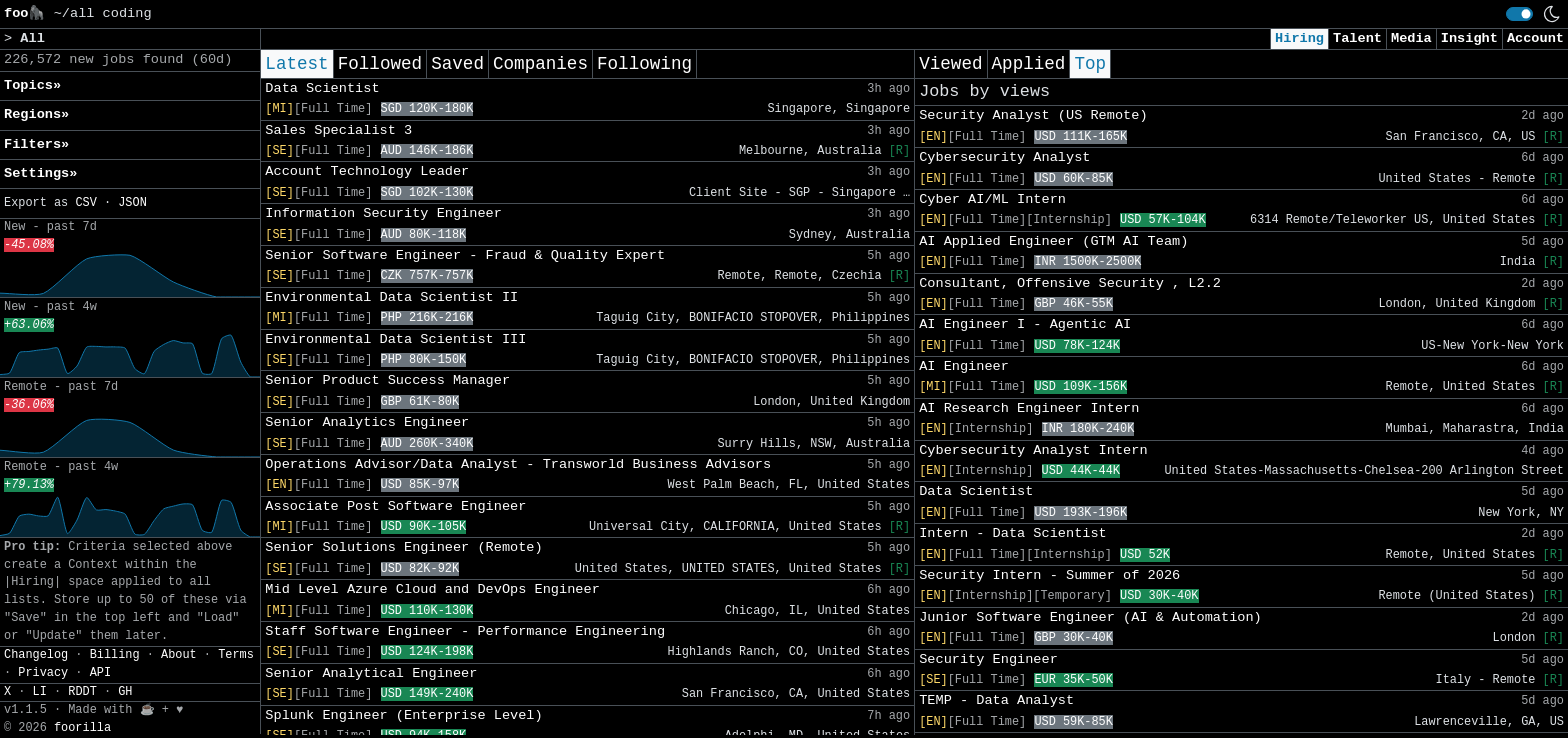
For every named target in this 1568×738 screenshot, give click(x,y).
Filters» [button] (36, 144)
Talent (1357, 38)
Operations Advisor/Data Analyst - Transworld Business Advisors (518, 464)
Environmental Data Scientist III (395, 339)
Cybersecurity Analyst (1004, 157)
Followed (380, 64)
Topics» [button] (32, 85)
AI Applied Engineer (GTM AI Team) (1053, 241)
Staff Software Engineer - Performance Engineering (465, 631)
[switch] (1519, 14)
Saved (457, 64)
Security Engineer (988, 659)
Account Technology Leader (367, 171)
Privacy (43, 673)
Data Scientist (322, 88)
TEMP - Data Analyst (996, 700)
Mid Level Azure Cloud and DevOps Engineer (432, 589)
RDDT (82, 692)
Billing (115, 655)
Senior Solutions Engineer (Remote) (403, 547)
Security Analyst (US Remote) (1033, 115)
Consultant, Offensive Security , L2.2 (1070, 283)
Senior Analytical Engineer (371, 673)
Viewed (950, 64)
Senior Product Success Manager (387, 380)
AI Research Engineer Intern (1029, 408)
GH (125, 692)
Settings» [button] (40, 173)
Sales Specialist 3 (338, 130)
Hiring (1299, 38)
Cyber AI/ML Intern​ (992, 199)
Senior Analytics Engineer (367, 422)
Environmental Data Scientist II (391, 297)
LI (40, 692)
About (179, 655)
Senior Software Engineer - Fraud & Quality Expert (465, 255)
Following (644, 64)
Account (1535, 38)
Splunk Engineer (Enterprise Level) (403, 715)
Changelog (36, 655)
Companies (540, 64)
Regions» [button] (36, 114)
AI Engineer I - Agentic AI (1025, 324)
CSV (85, 203)
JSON (132, 203)
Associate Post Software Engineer (395, 506)
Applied (1029, 64)
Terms (236, 655)
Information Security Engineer (383, 213)
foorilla (82, 728)
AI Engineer (964, 366)
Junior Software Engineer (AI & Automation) (1090, 617)
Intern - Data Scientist (1013, 533)
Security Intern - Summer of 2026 (1049, 575)
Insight (1469, 38)
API (100, 673)
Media (1411, 38)
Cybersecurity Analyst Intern (1033, 450)
